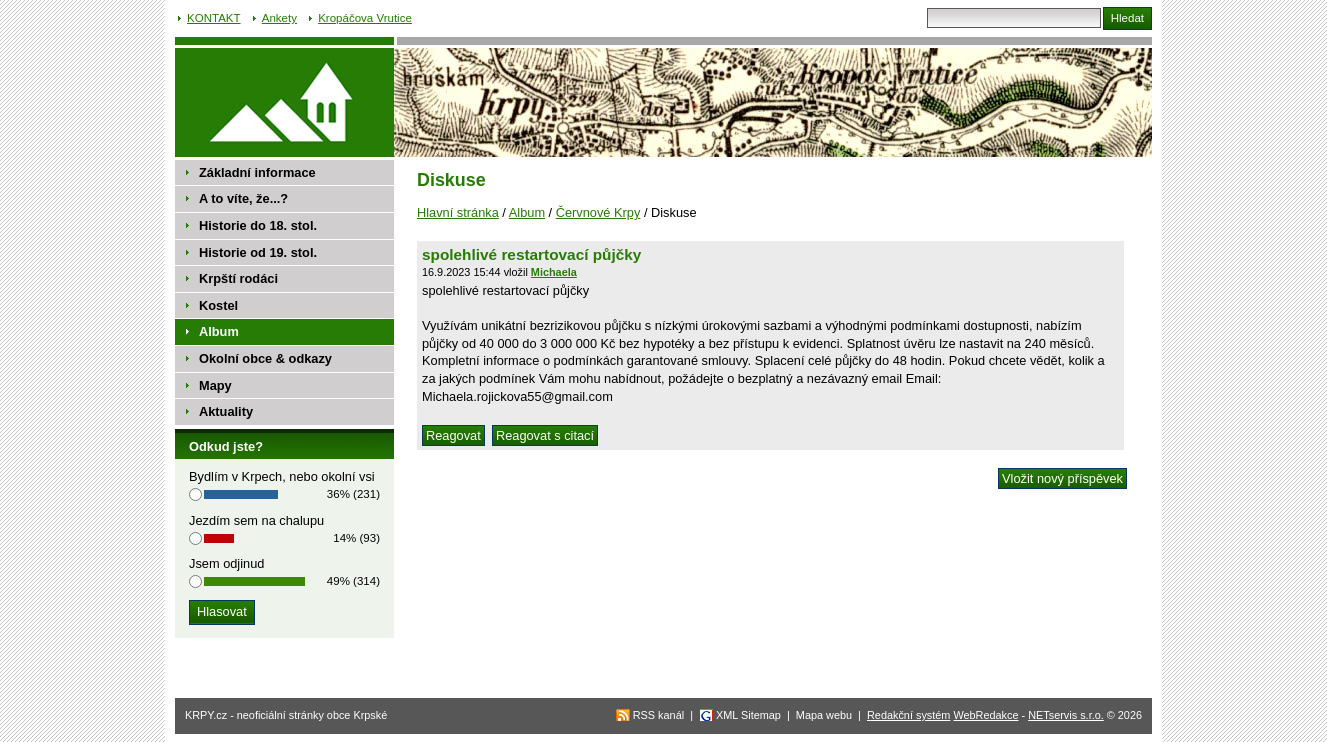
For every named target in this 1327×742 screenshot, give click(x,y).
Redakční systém (908, 715)
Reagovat (453, 435)
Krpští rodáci (238, 278)
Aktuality (226, 411)
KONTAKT (214, 18)
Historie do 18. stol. (258, 225)
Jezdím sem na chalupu (256, 520)
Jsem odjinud (226, 563)
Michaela (554, 272)
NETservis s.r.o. (1066, 715)
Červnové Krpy (598, 212)
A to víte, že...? (243, 198)
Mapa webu (824, 715)
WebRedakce (985, 715)
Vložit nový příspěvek (1062, 478)
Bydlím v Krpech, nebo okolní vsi (282, 476)
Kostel (218, 305)
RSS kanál (658, 715)
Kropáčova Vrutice (365, 18)
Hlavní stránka (458, 212)
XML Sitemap (748, 715)
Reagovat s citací (545, 435)
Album (527, 212)
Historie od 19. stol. (258, 252)
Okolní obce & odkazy (265, 358)
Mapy (215, 385)
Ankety (279, 18)
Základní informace (257, 172)
